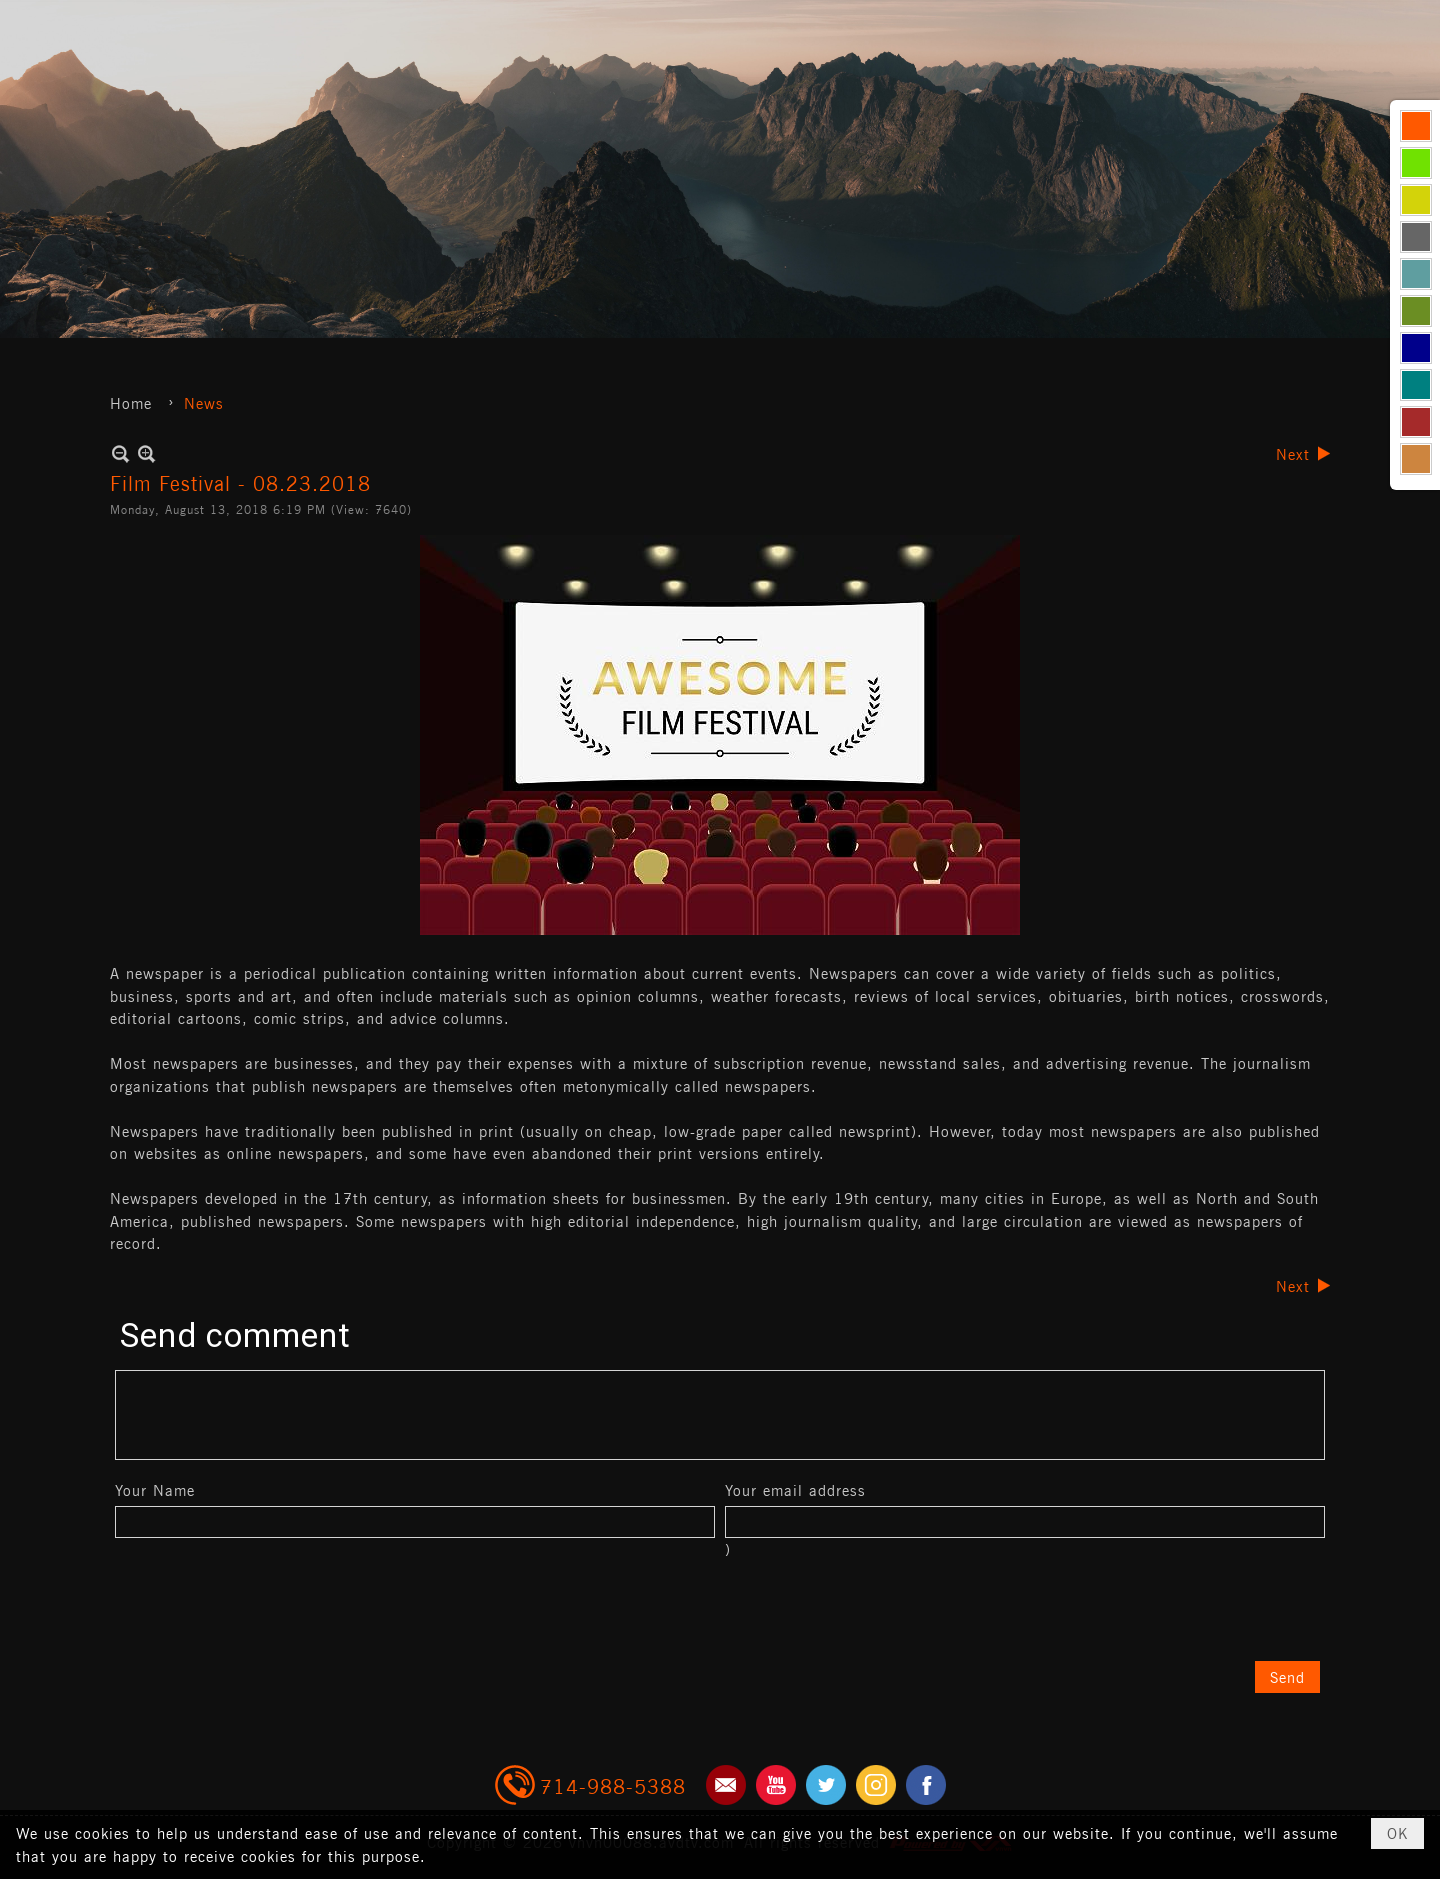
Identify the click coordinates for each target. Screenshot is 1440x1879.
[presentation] (267, 1610)
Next (1293, 453)
